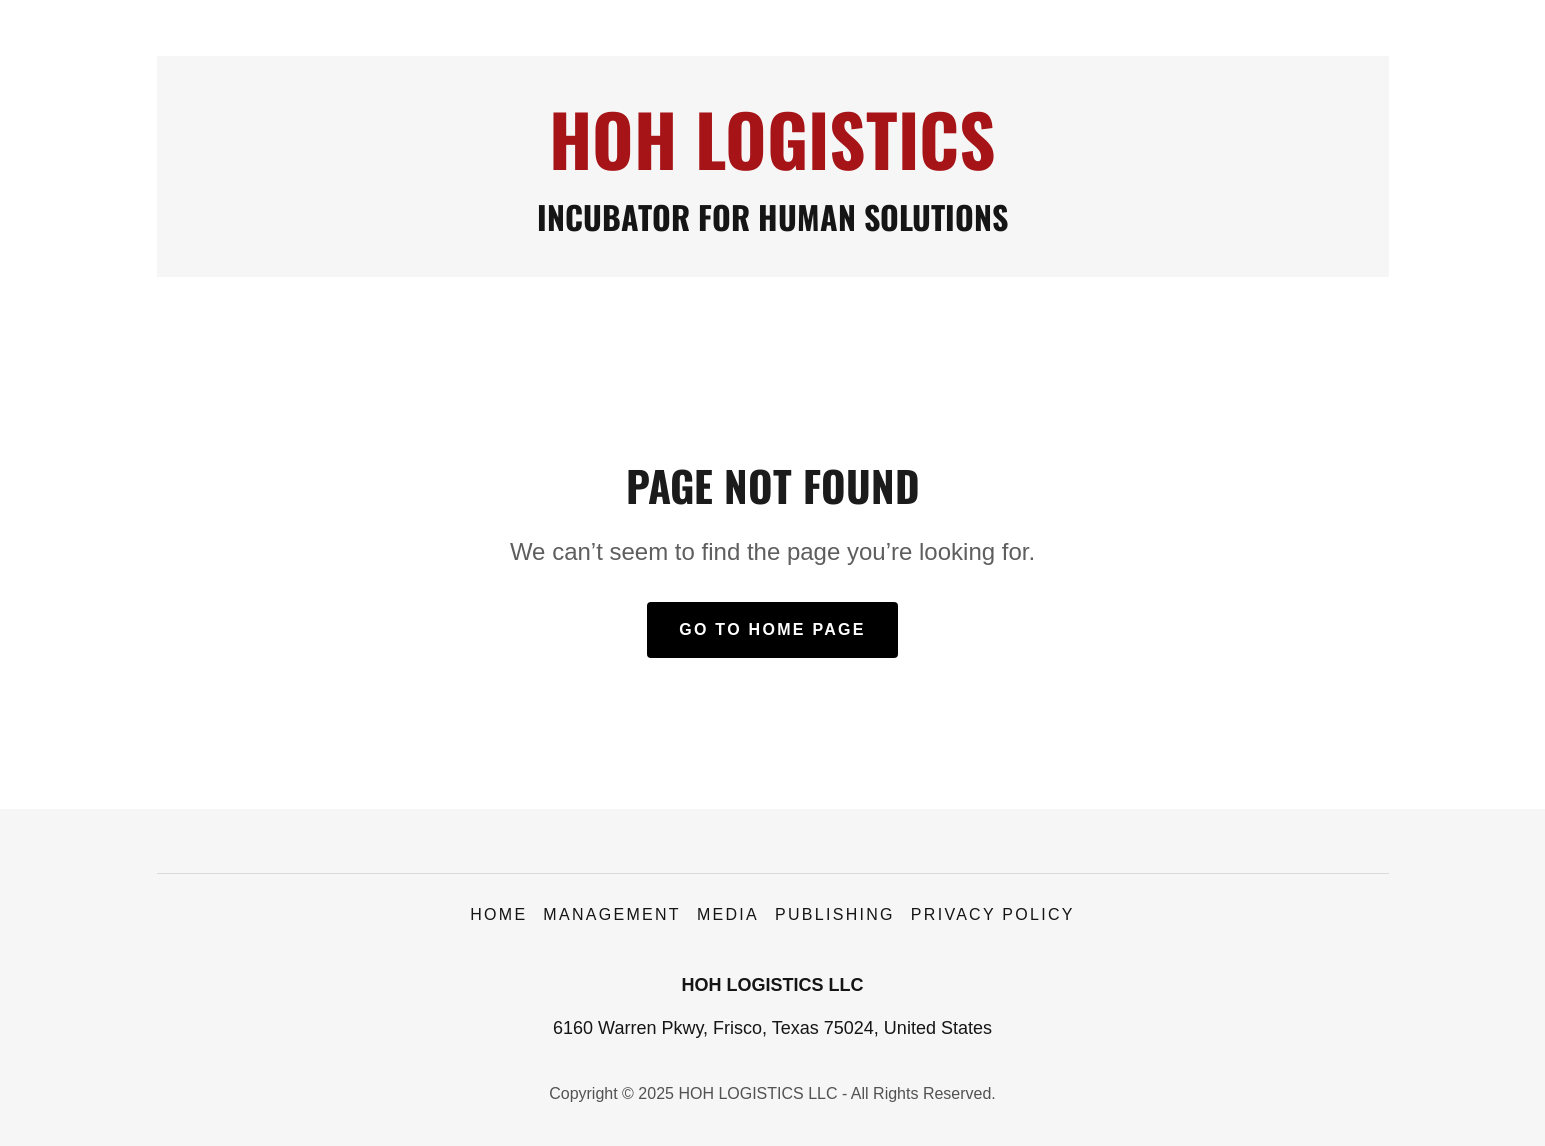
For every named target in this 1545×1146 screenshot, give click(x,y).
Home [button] (498, 914)
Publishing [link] (835, 914)
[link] (772, 164)
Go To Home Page (772, 629)
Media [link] (728, 914)
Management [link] (612, 914)
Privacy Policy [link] (993, 914)
